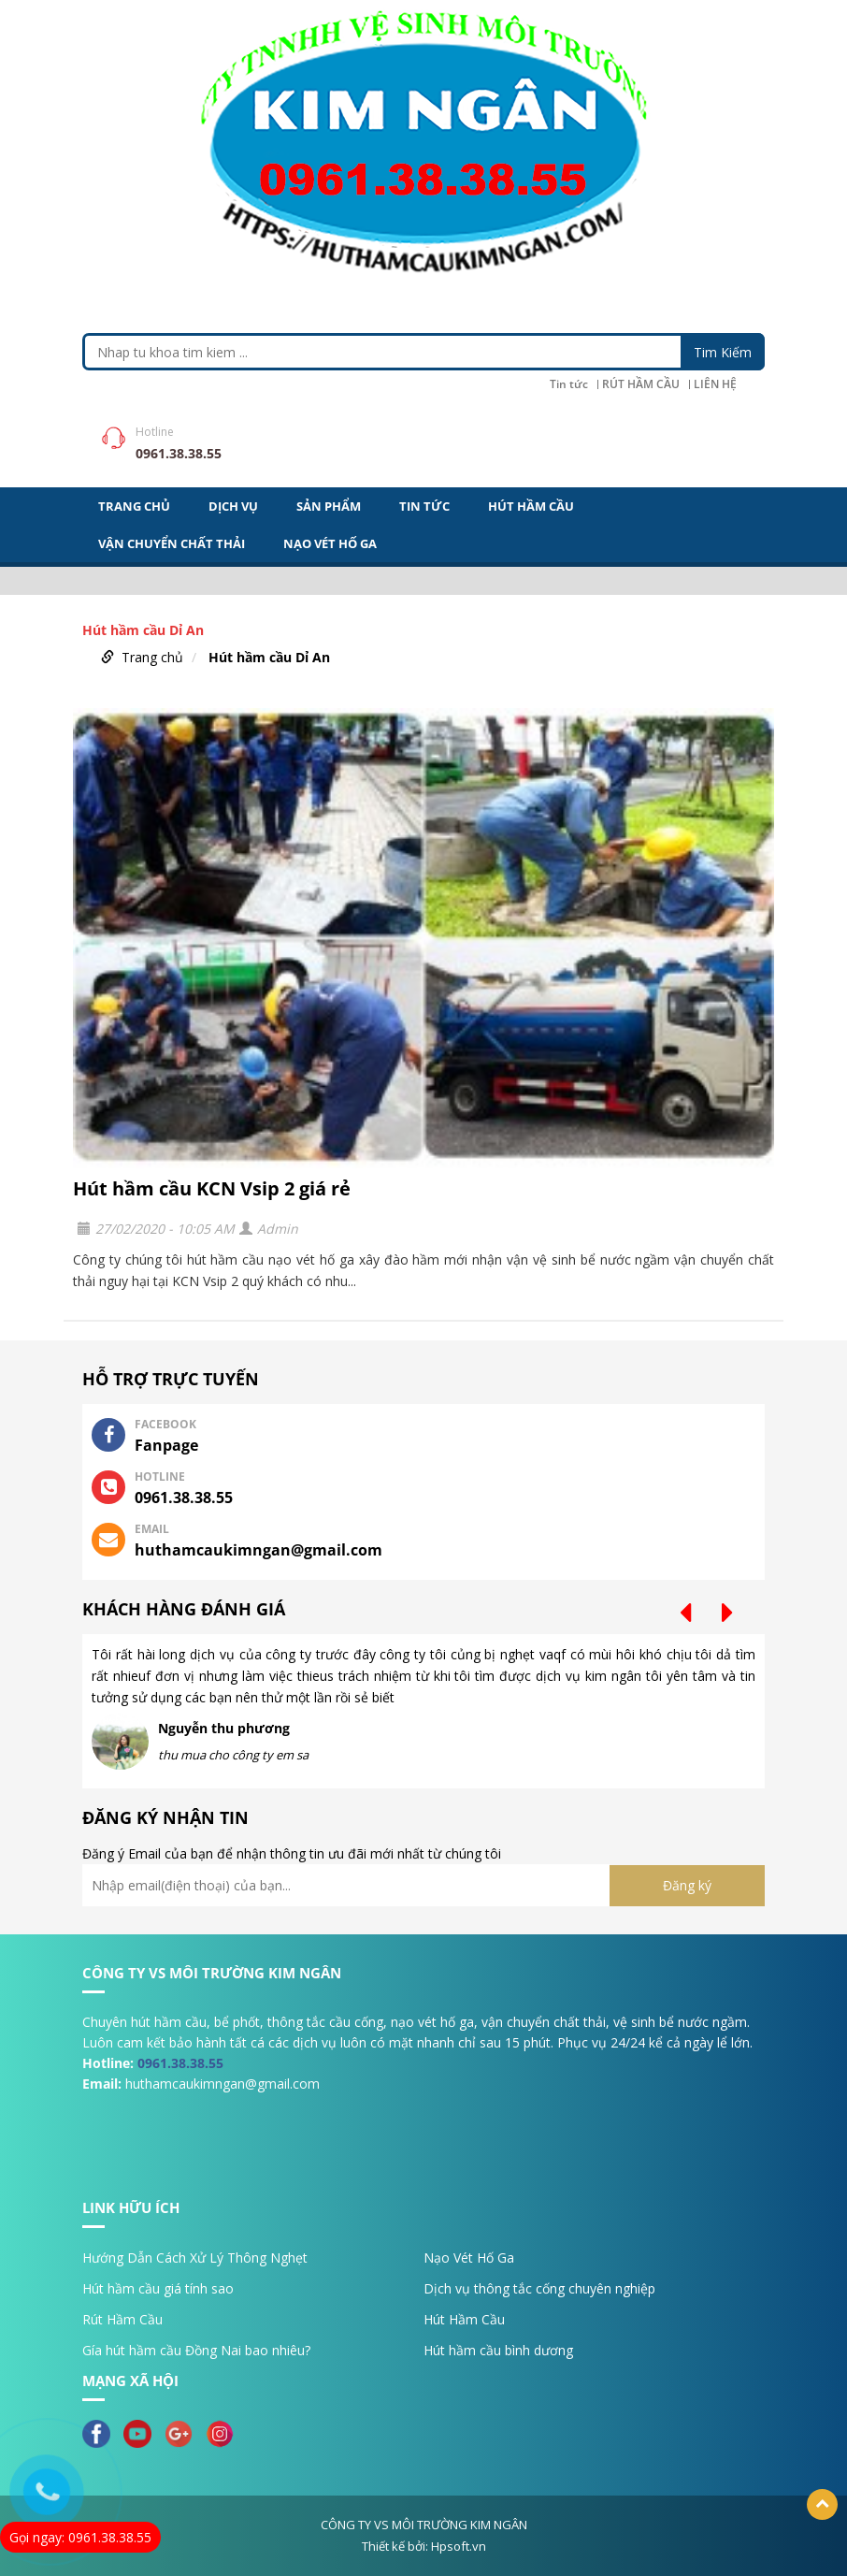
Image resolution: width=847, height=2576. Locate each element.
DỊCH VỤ (233, 506)
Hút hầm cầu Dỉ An (269, 657)
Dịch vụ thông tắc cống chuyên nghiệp (539, 2288)
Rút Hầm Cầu (122, 2319)
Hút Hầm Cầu (464, 2319)
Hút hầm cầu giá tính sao (158, 2288)
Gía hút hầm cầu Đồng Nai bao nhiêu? (196, 2350)
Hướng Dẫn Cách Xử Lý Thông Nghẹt (195, 2257)
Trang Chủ (134, 506)
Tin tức (569, 384)
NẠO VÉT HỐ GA (330, 543)
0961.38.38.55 (180, 2063)
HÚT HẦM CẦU (531, 506)
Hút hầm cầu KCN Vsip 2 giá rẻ (212, 1188)
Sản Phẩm (328, 506)
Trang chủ (152, 657)
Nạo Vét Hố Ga (469, 2257)
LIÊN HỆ (715, 384)
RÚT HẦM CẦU (641, 384)
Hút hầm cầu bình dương (498, 2350)
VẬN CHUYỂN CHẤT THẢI (171, 543)
